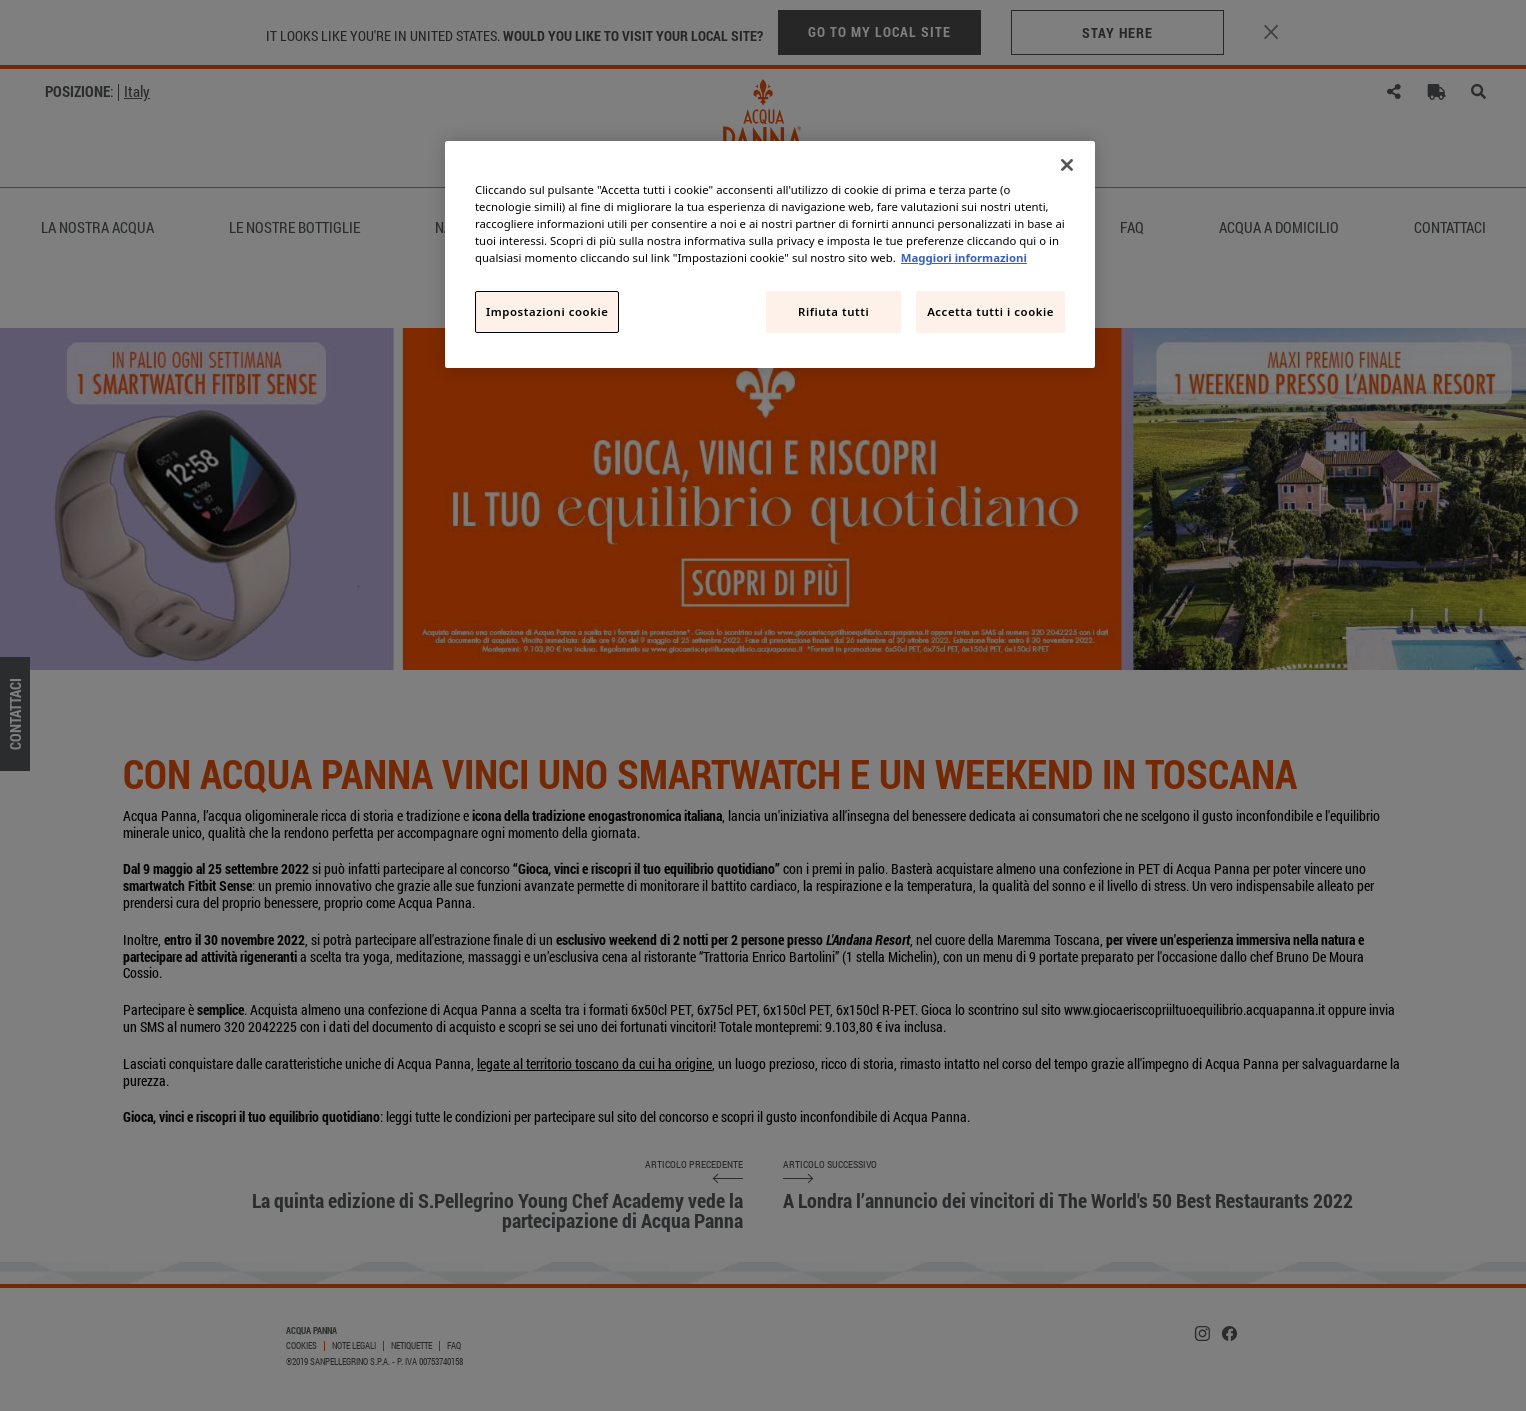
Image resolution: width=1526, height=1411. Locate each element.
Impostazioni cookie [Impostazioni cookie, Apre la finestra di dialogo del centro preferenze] (547, 311)
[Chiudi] (1067, 165)
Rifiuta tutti (833, 311)
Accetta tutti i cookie (990, 311)
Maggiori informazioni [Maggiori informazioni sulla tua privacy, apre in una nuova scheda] (964, 257)
